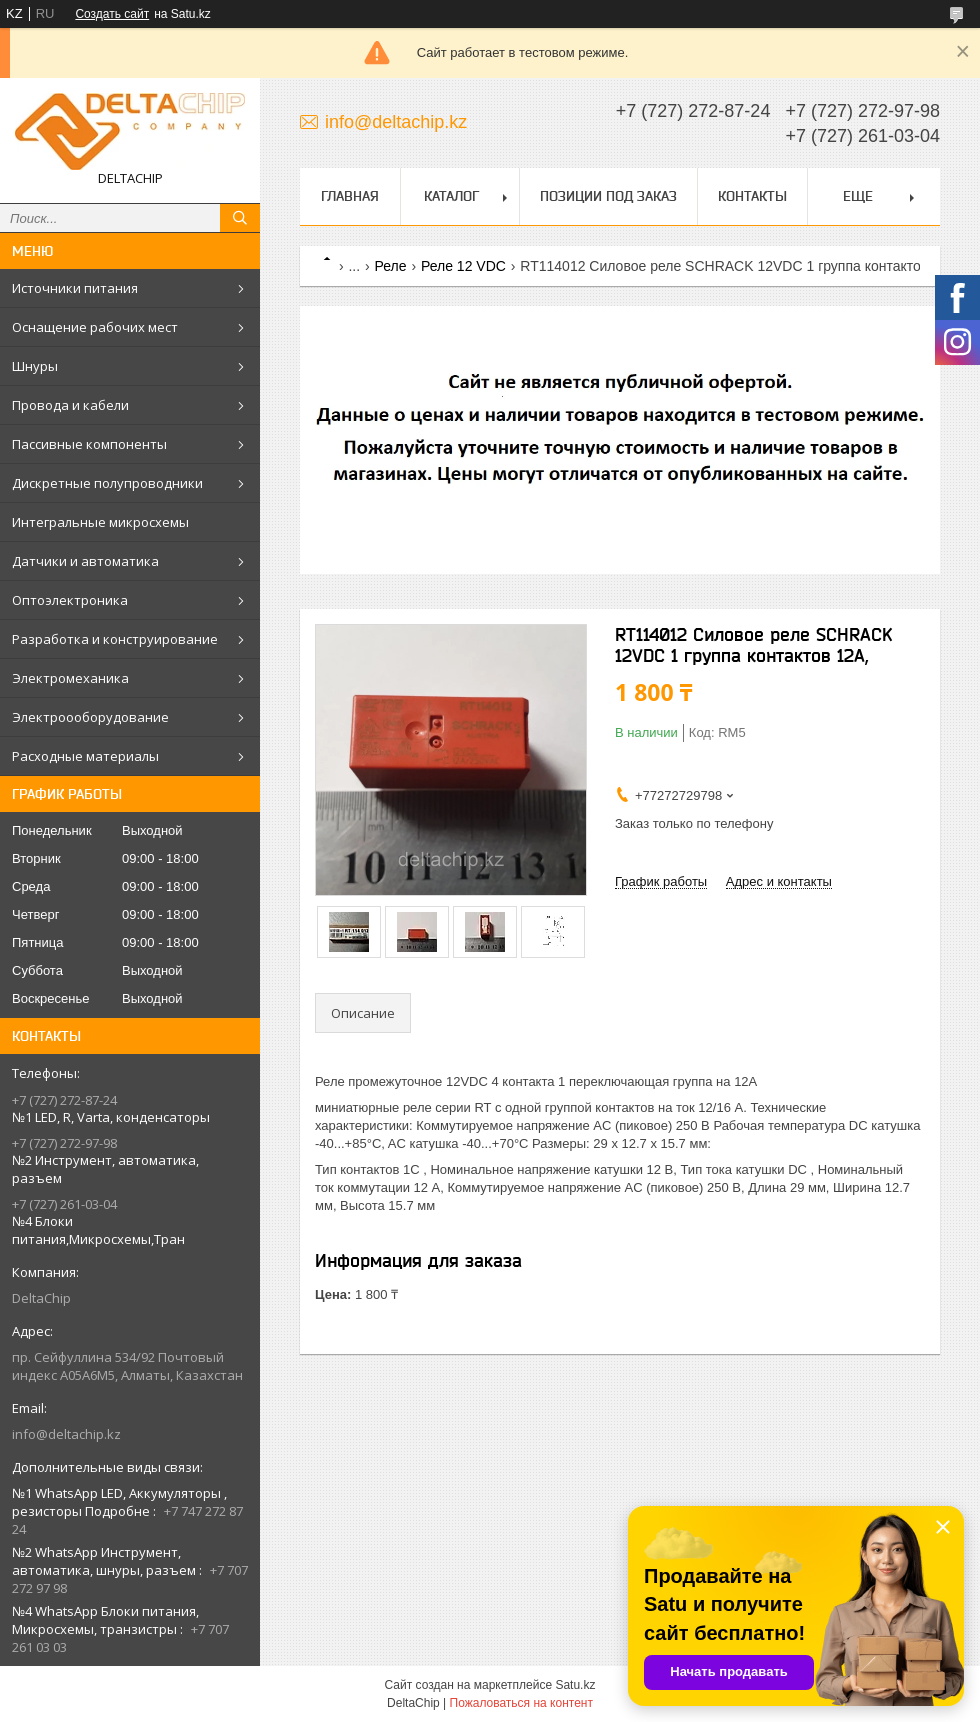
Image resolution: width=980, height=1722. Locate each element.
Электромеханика (70, 678)
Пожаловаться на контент (521, 1703)
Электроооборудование (90, 717)
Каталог (451, 196)
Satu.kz (575, 1685)
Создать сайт (112, 14)
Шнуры (35, 366)
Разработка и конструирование (115, 639)
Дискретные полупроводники (107, 483)
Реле (391, 266)
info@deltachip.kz (66, 1434)
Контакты (752, 196)
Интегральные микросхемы (100, 522)
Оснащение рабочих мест (95, 327)
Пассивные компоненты (89, 444)
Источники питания (75, 288)
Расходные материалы (85, 756)
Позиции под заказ (608, 196)
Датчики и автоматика (85, 561)
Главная (350, 196)
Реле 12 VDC (463, 266)
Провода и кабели (70, 405)
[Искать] (240, 218)
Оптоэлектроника (70, 600)
